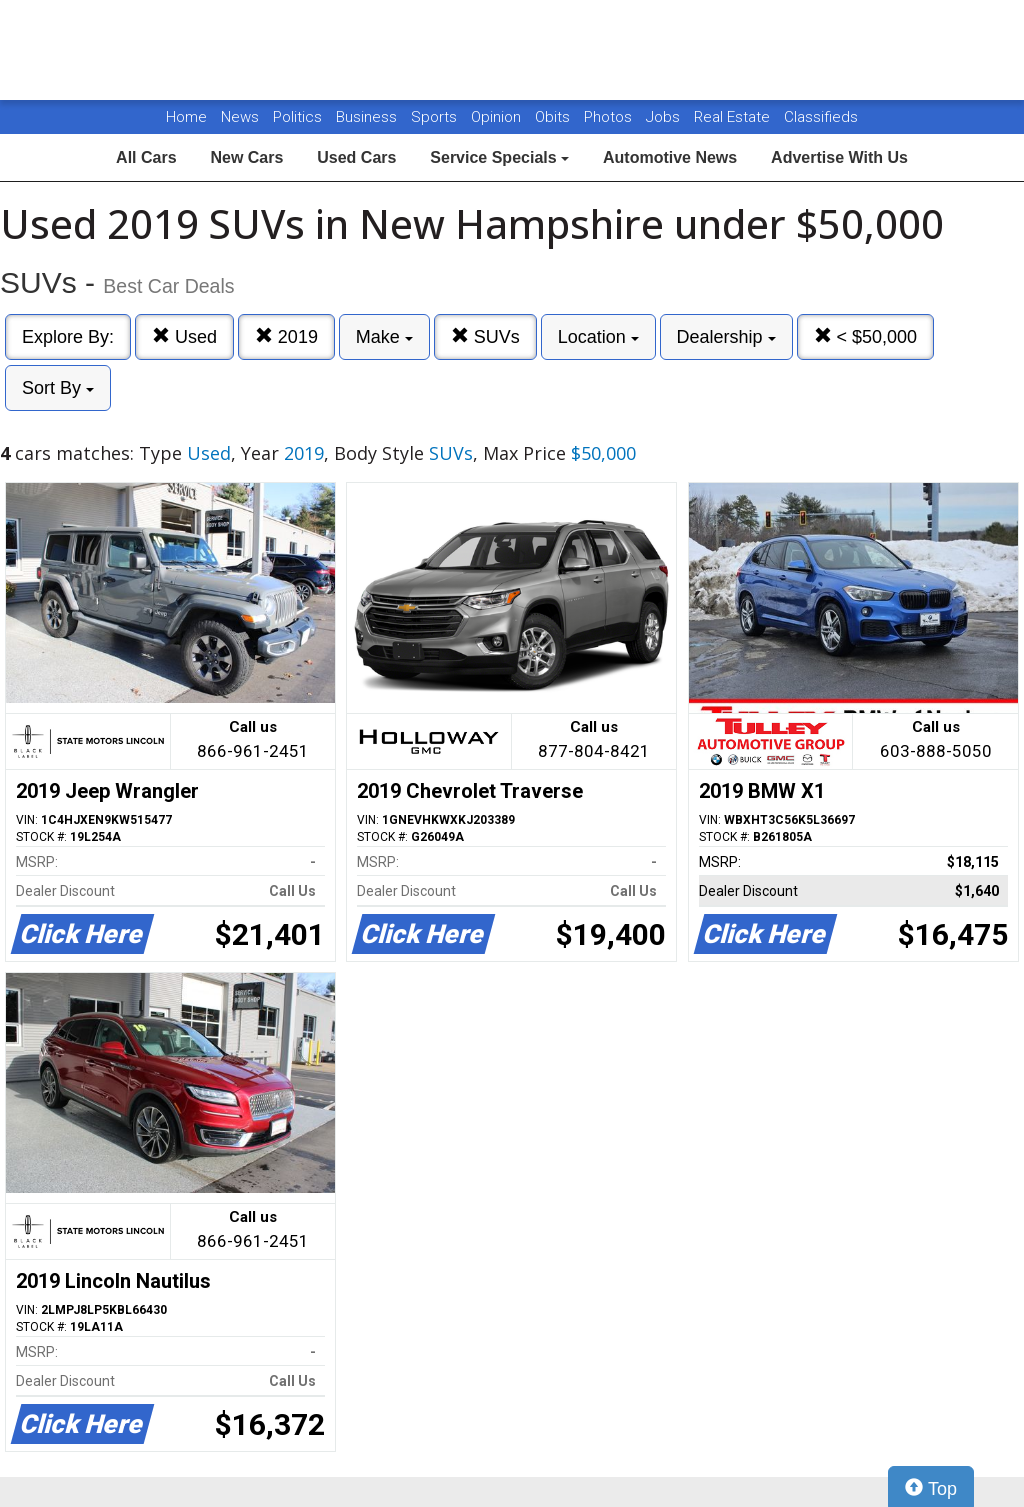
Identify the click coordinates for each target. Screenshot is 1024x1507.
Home (186, 117)
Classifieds (821, 117)
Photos (610, 117)
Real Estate (734, 117)
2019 (286, 336)
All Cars (146, 157)
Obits (554, 117)
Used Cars (356, 157)
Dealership (726, 337)
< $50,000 (866, 336)
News (240, 117)
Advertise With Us (839, 157)
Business (368, 117)
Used (184, 336)
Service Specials (499, 157)
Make (384, 337)
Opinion (498, 117)
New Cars (246, 157)
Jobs (665, 117)
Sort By (58, 388)
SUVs (485, 336)
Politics (297, 117)
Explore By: (68, 337)
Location (598, 337)
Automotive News (670, 157)
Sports (436, 117)
